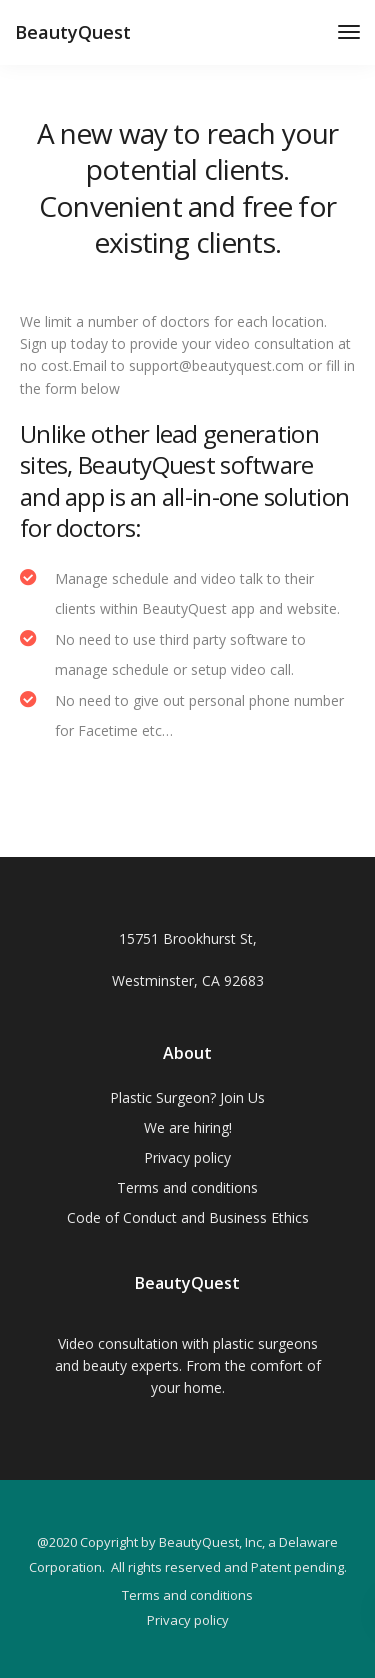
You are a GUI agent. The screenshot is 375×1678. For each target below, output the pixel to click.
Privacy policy (187, 1157)
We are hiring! (188, 1127)
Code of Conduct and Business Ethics (188, 1217)
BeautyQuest (73, 32)
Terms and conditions (187, 1187)
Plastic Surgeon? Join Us (187, 1097)
